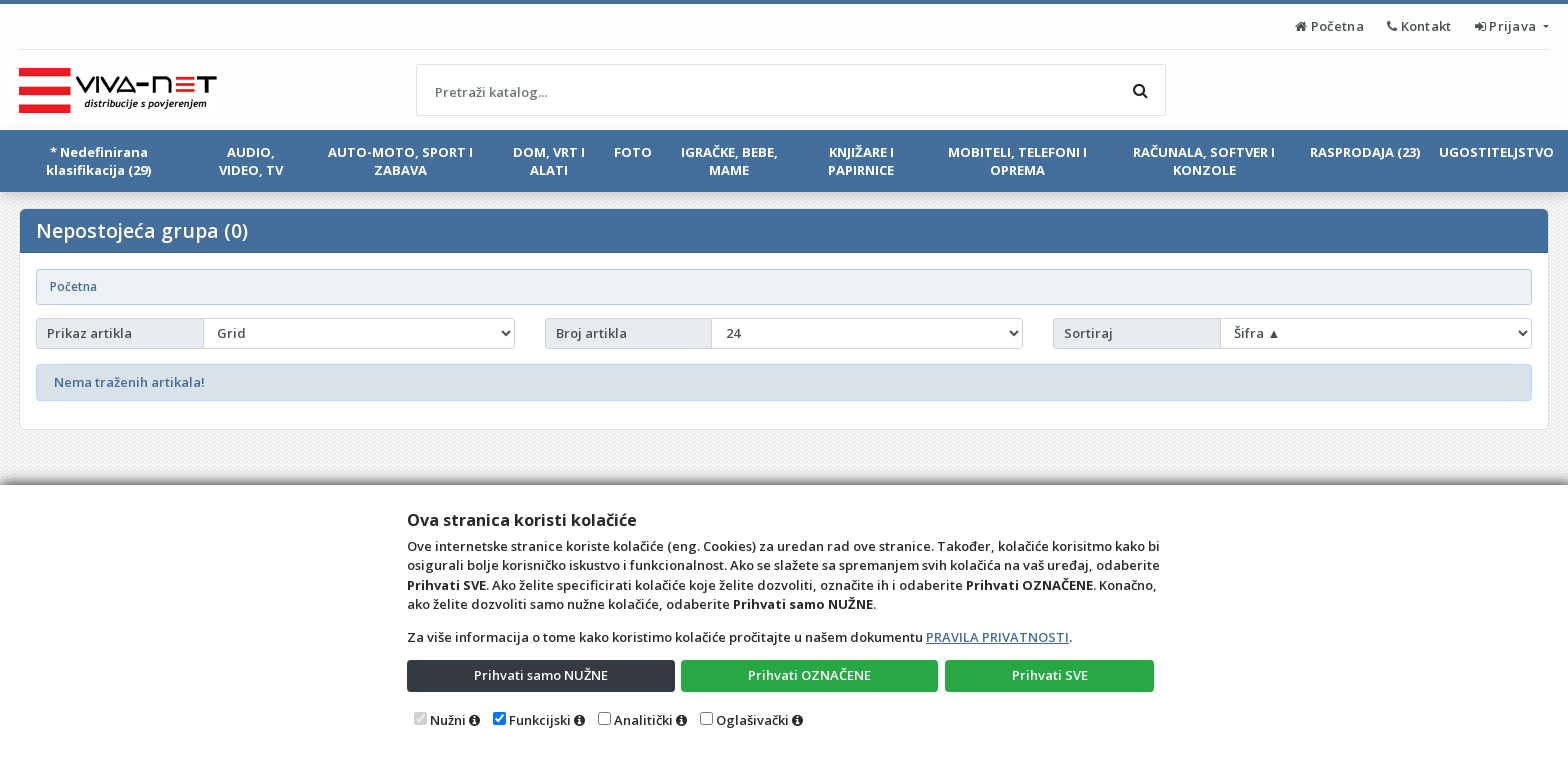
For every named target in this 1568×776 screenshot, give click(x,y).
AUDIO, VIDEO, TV (251, 161)
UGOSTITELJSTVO (1496, 152)
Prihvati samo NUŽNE (541, 675)
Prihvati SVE (1050, 675)
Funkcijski (540, 720)
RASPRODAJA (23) (1365, 152)
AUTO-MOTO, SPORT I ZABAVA (400, 161)
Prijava (1507, 26)
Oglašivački (752, 720)
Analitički (643, 720)
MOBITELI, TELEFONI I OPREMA (1017, 161)
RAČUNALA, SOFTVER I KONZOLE (1204, 161)
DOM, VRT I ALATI (549, 161)
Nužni (448, 720)
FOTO (633, 152)
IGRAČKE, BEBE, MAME (729, 161)
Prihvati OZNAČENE (809, 675)
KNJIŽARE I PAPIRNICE (861, 161)
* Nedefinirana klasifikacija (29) (98, 161)
